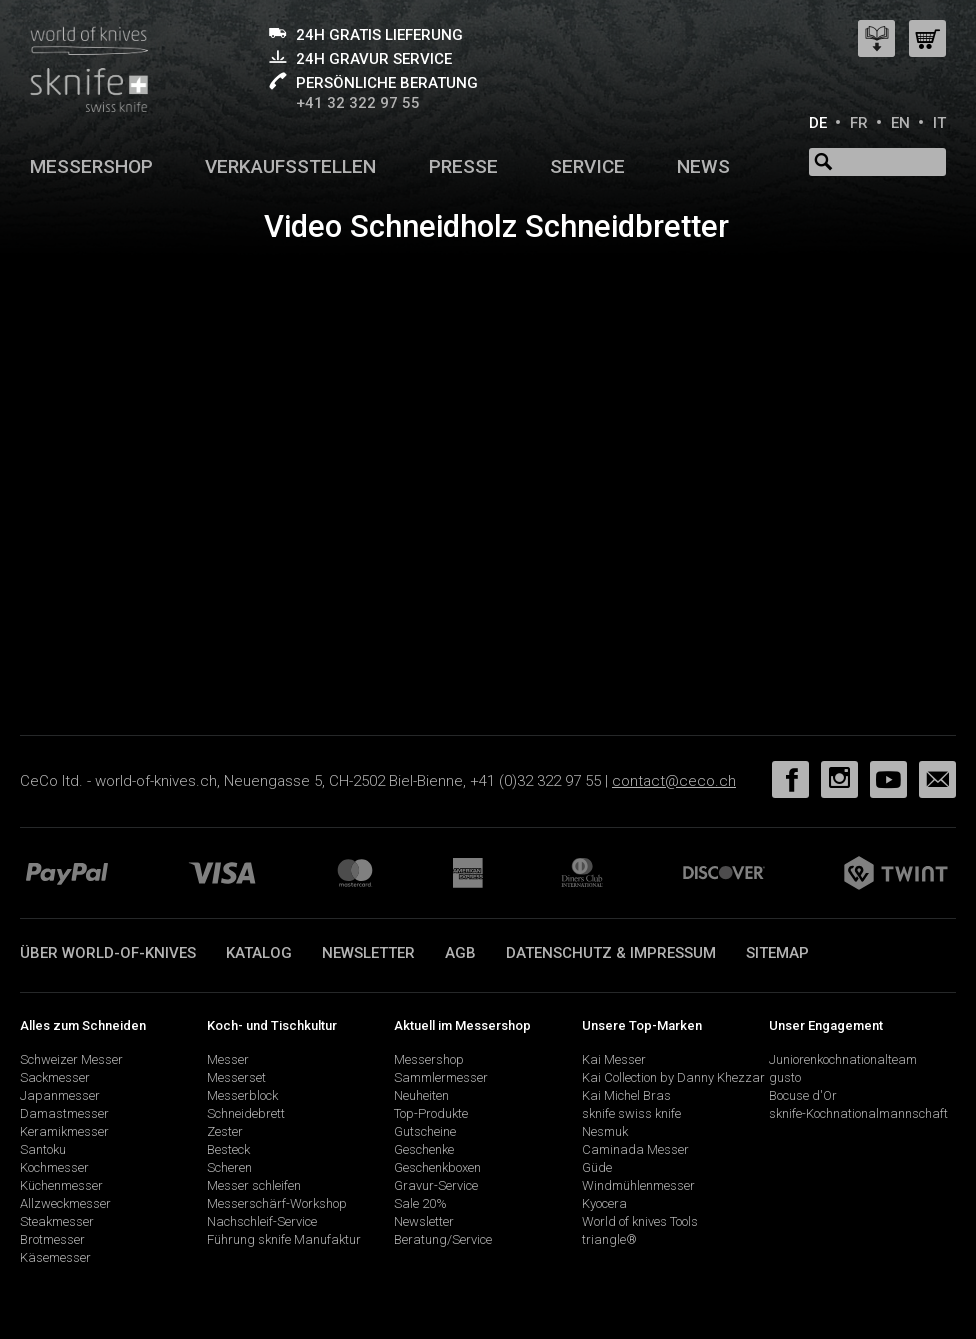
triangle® (609, 1239)
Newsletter (368, 953)
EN (900, 123)
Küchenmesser (61, 1185)
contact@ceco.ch (674, 781)
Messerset (236, 1077)
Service (587, 166)
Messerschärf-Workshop (277, 1203)
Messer (228, 1059)
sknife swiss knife (631, 1113)
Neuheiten (421, 1095)
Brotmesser (52, 1239)
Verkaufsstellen (290, 166)
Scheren (229, 1167)
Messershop (91, 166)
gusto (785, 1077)
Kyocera (604, 1203)
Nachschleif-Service (262, 1221)
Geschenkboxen (437, 1167)
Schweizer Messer (71, 1059)
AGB (460, 953)
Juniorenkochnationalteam (843, 1059)
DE (818, 123)
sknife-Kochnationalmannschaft (858, 1113)
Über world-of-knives (108, 953)
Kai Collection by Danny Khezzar (673, 1077)
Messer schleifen (254, 1185)
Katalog (259, 953)
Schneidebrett (246, 1113)
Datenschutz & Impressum (611, 953)
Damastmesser (64, 1113)
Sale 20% (420, 1203)
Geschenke (424, 1149)
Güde (597, 1167)
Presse (463, 166)
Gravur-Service (436, 1185)
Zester (225, 1131)
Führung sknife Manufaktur (284, 1239)
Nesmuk (605, 1131)
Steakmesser (57, 1221)
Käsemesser (55, 1257)
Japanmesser (60, 1095)
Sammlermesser (441, 1077)
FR (859, 123)
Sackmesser (55, 1077)
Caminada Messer (635, 1149)
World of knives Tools (640, 1221)
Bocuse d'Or (803, 1095)
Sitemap (777, 953)
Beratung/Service (443, 1239)
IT (939, 123)
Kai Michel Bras (626, 1095)
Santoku (43, 1149)
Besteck (228, 1149)
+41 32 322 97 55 (358, 103)
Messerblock (242, 1095)
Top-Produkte (431, 1113)
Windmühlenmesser (638, 1185)
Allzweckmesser (65, 1203)
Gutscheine (425, 1131)
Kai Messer (614, 1059)
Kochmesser (54, 1167)
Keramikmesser (64, 1131)
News (703, 166)
